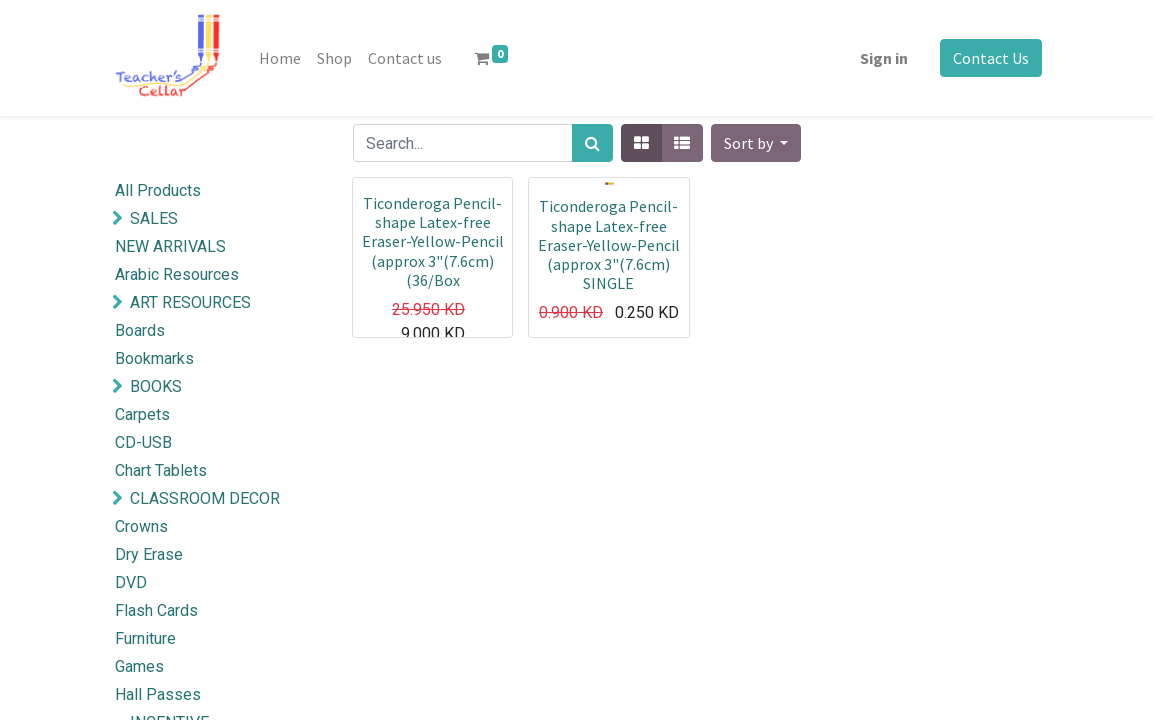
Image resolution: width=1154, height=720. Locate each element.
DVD (131, 582)
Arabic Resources (177, 274)
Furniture (145, 638)
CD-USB (143, 442)
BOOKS (156, 386)
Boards (140, 330)
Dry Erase (149, 554)
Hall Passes (158, 694)
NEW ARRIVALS (170, 246)
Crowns (141, 526)
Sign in (884, 58)
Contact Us (991, 58)
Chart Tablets (161, 470)
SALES (154, 218)
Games (139, 666)
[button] (756, 143)
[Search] (592, 143)
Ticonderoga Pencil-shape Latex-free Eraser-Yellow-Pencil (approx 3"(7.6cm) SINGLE (609, 244)
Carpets (142, 414)
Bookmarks (154, 358)
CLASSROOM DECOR (205, 498)
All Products (158, 190)
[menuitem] (280, 58)
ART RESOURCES (190, 302)
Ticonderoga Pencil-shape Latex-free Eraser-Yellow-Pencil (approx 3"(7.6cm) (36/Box (433, 241)
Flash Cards (156, 610)
